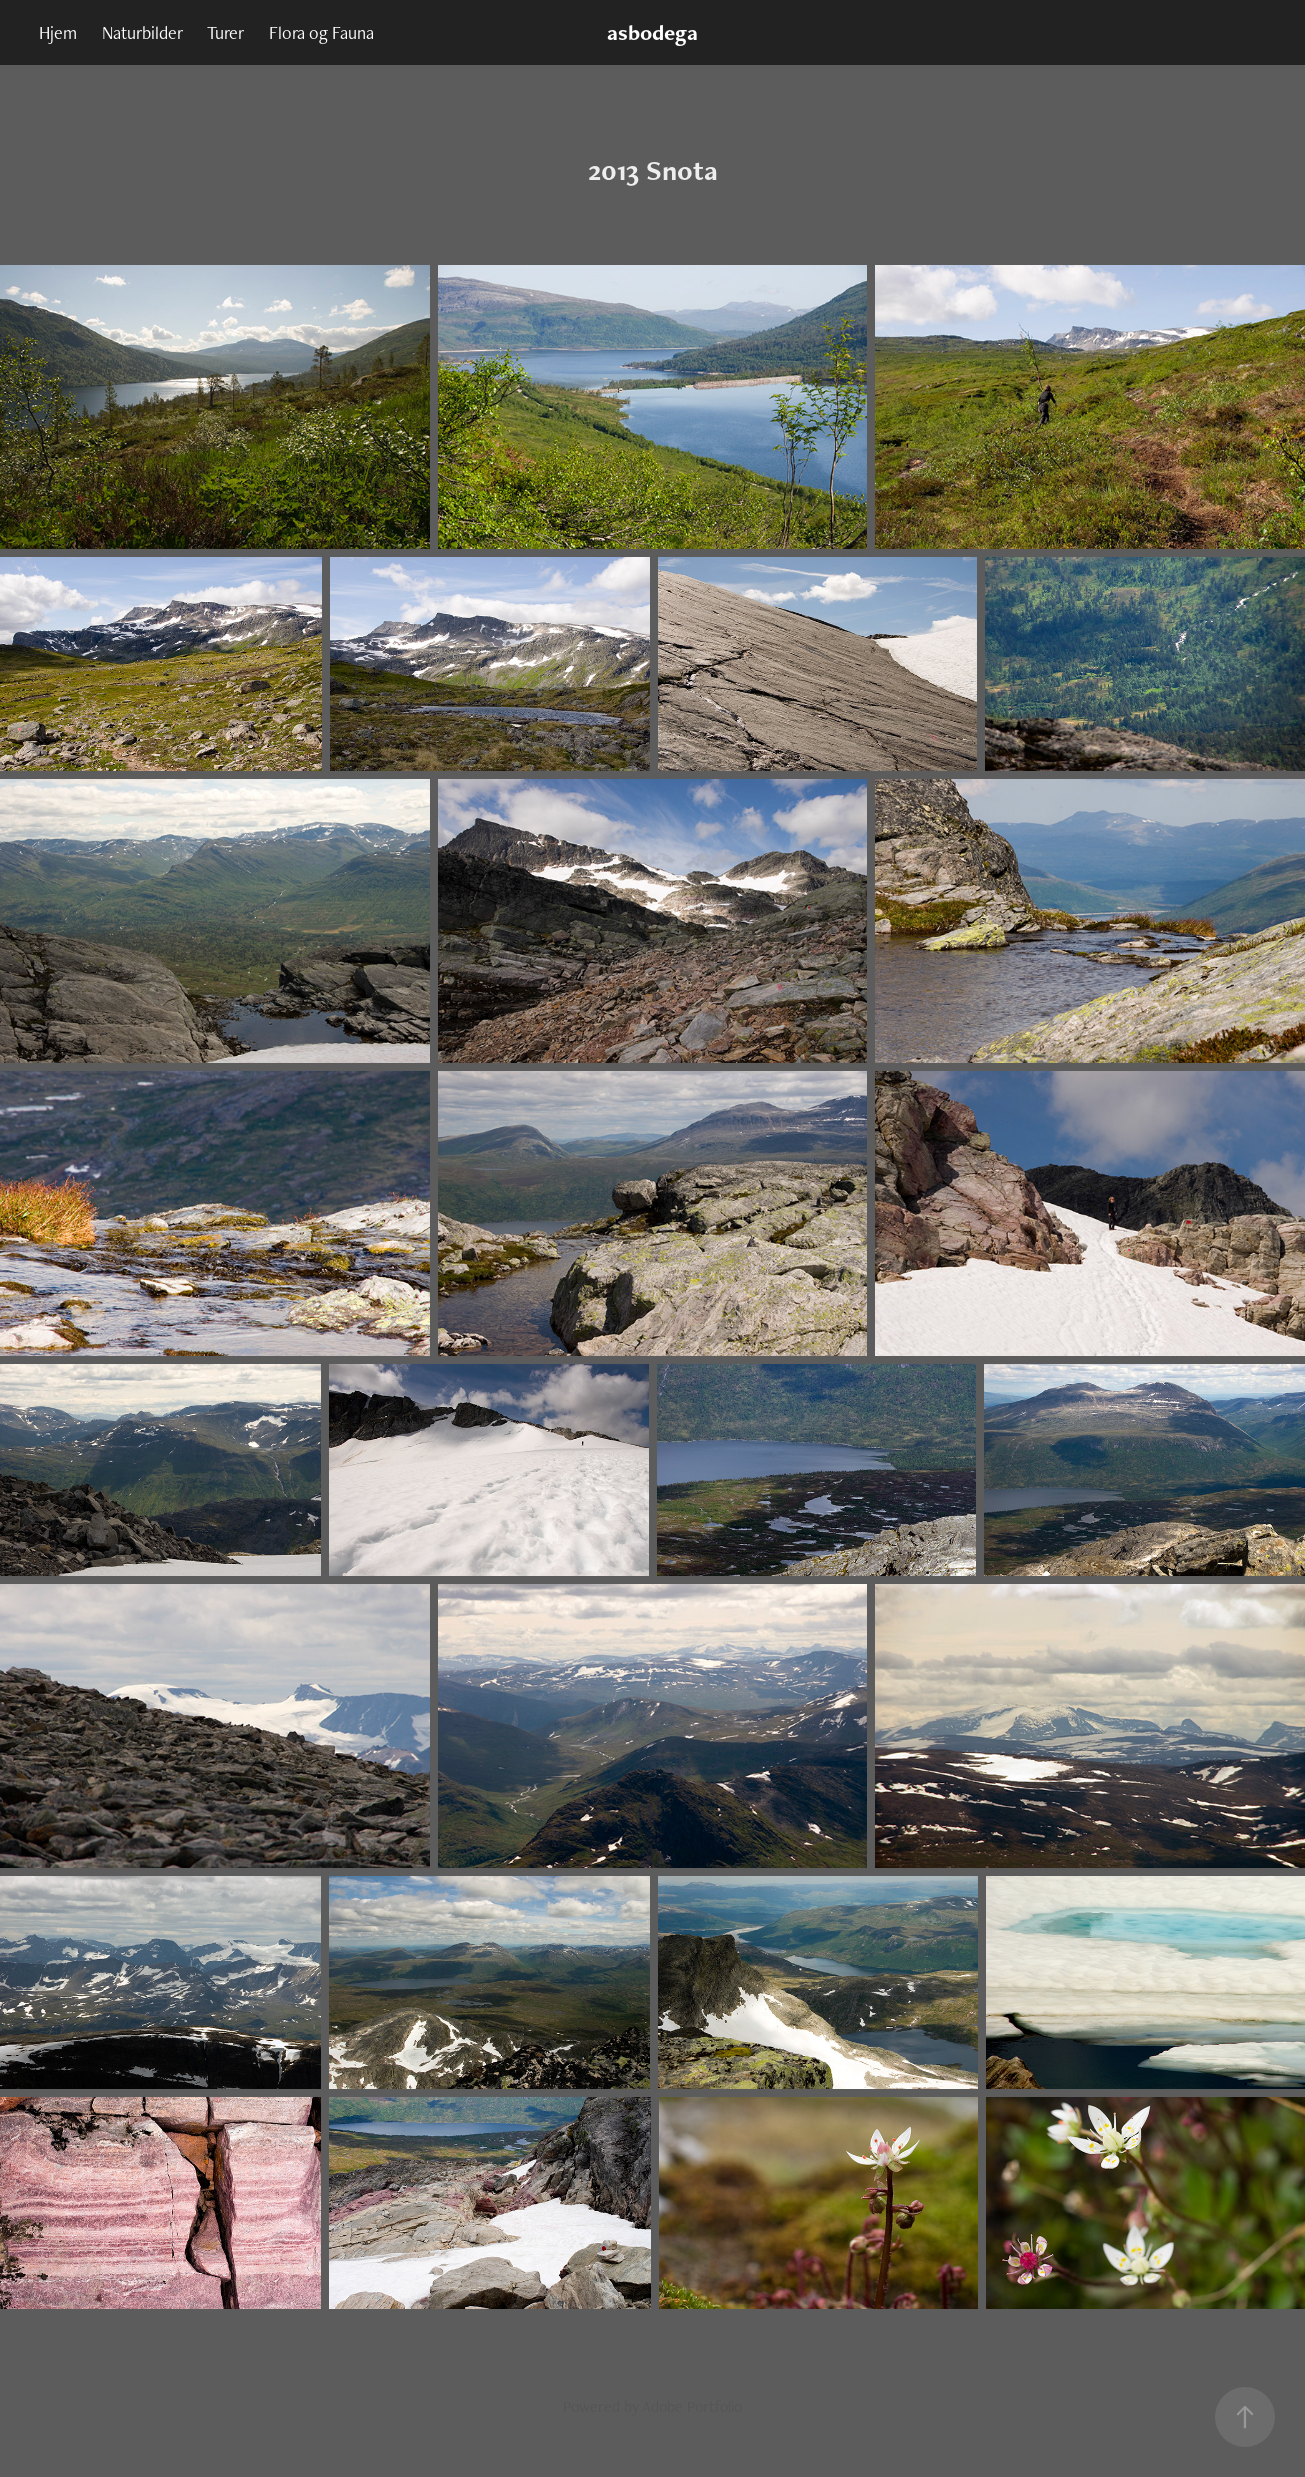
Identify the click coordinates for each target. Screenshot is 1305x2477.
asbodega (652, 32)
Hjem (58, 32)
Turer (225, 32)
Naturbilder (142, 32)
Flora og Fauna (321, 32)
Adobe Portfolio (692, 2406)
